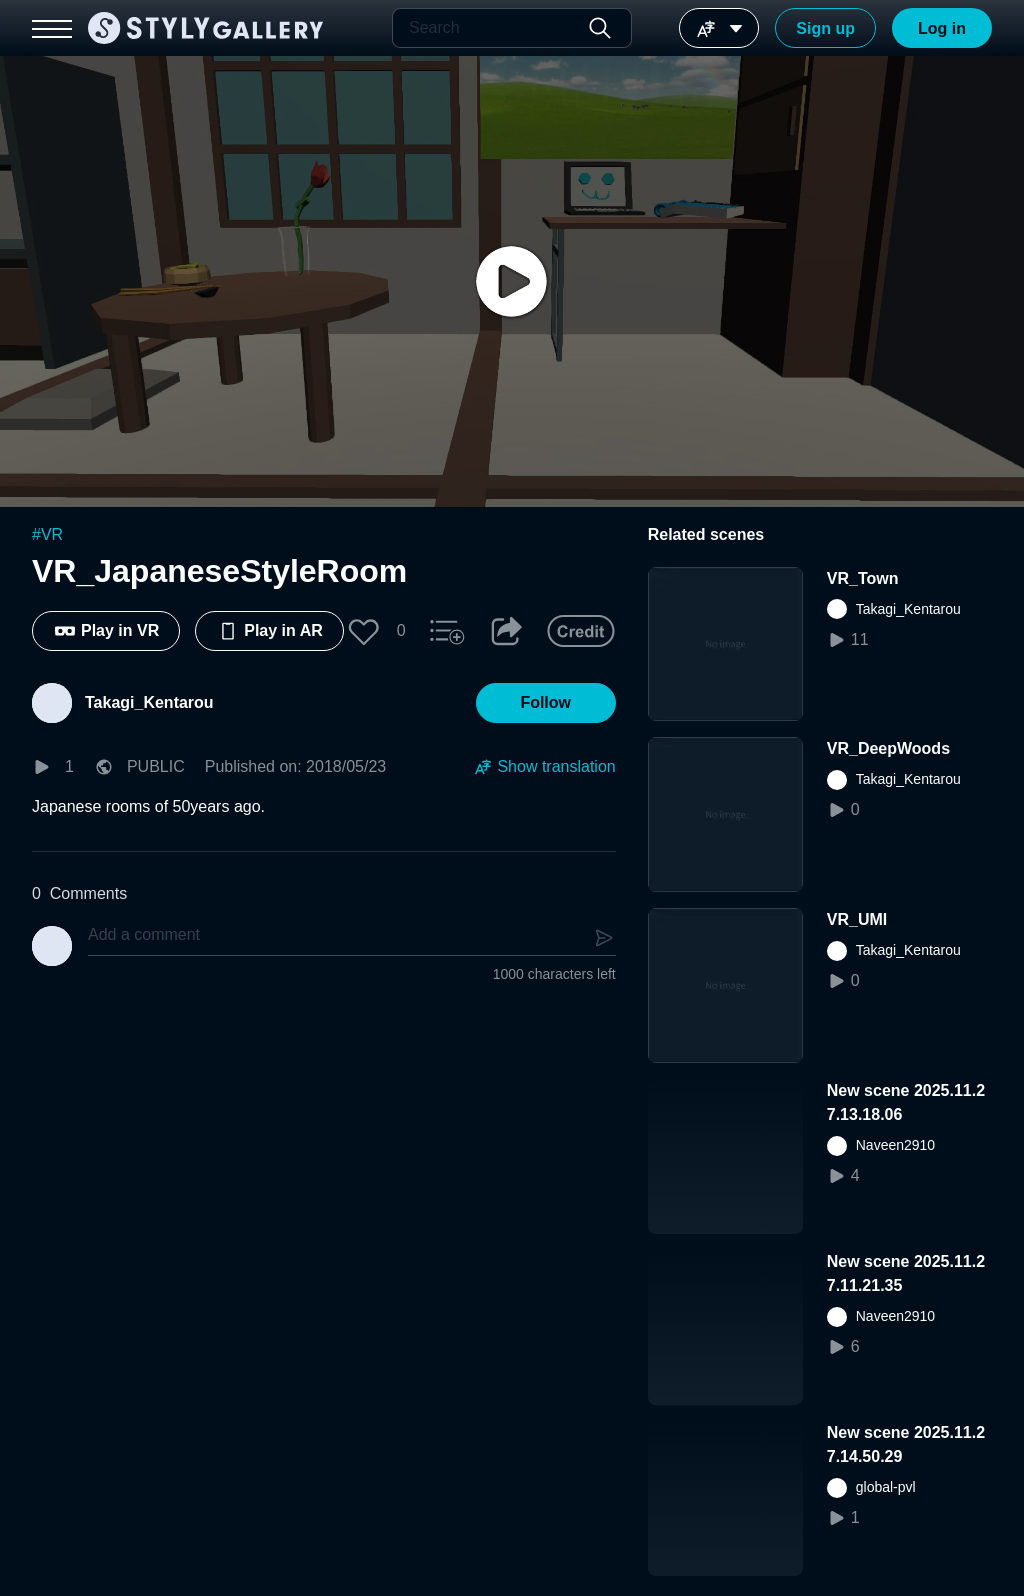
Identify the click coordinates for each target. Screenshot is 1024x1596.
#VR (47, 534)
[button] (364, 631)
